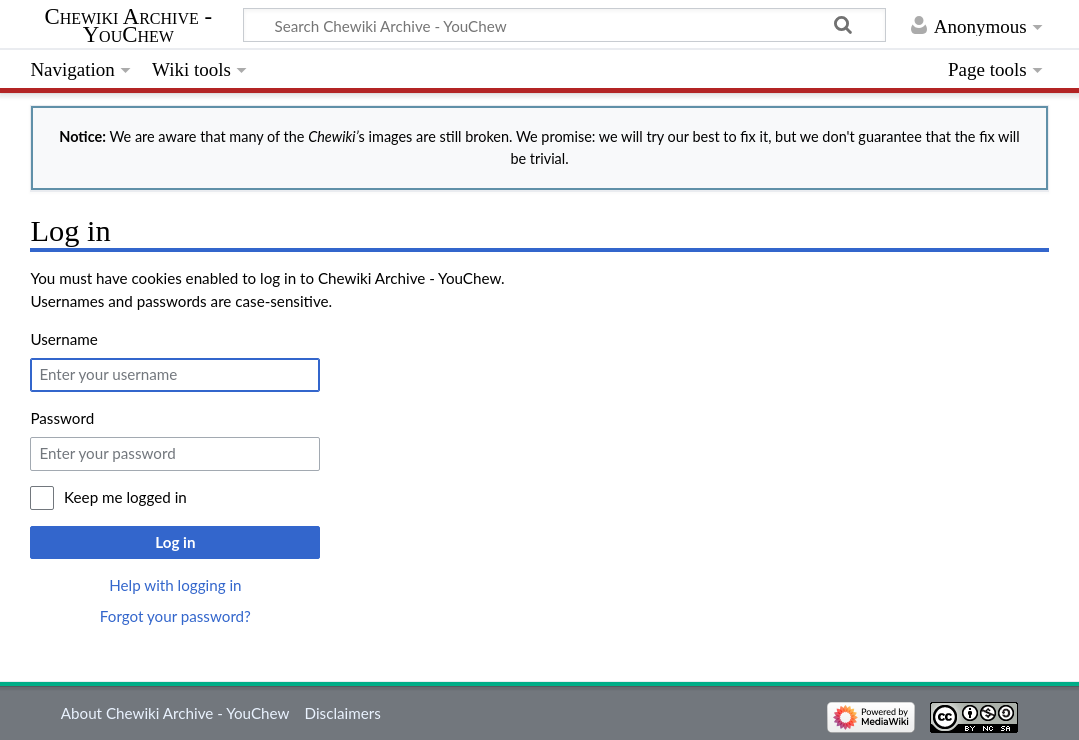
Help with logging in (175, 585)
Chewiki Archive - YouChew (128, 26)
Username (63, 339)
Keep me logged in (125, 497)
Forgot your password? (175, 616)
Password (62, 418)
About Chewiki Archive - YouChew (175, 713)
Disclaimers (343, 713)
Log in (175, 542)
